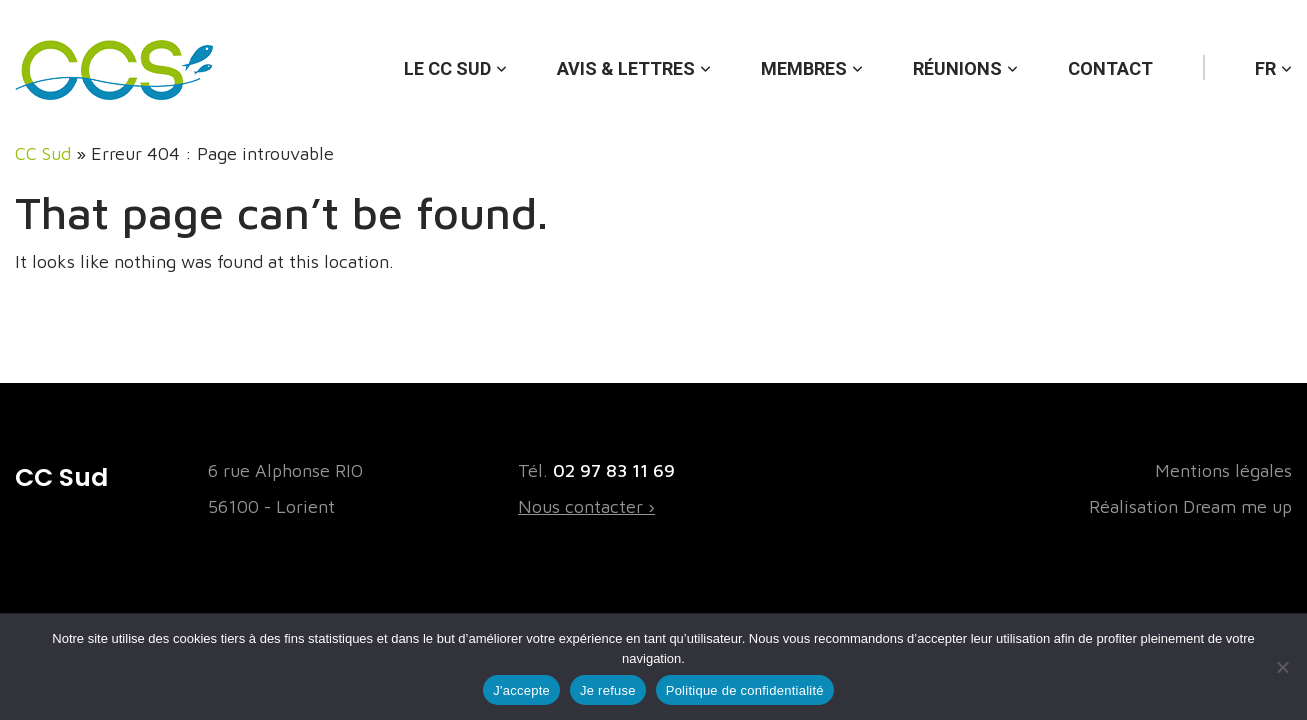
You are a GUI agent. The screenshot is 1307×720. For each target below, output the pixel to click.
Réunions (957, 68)
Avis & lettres (626, 68)
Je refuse (608, 690)
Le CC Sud (447, 68)
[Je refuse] (1282, 667)
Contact (1110, 68)
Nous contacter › (586, 506)
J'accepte (521, 690)
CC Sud (43, 153)
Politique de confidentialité (745, 690)
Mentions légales (1223, 470)
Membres (804, 68)
